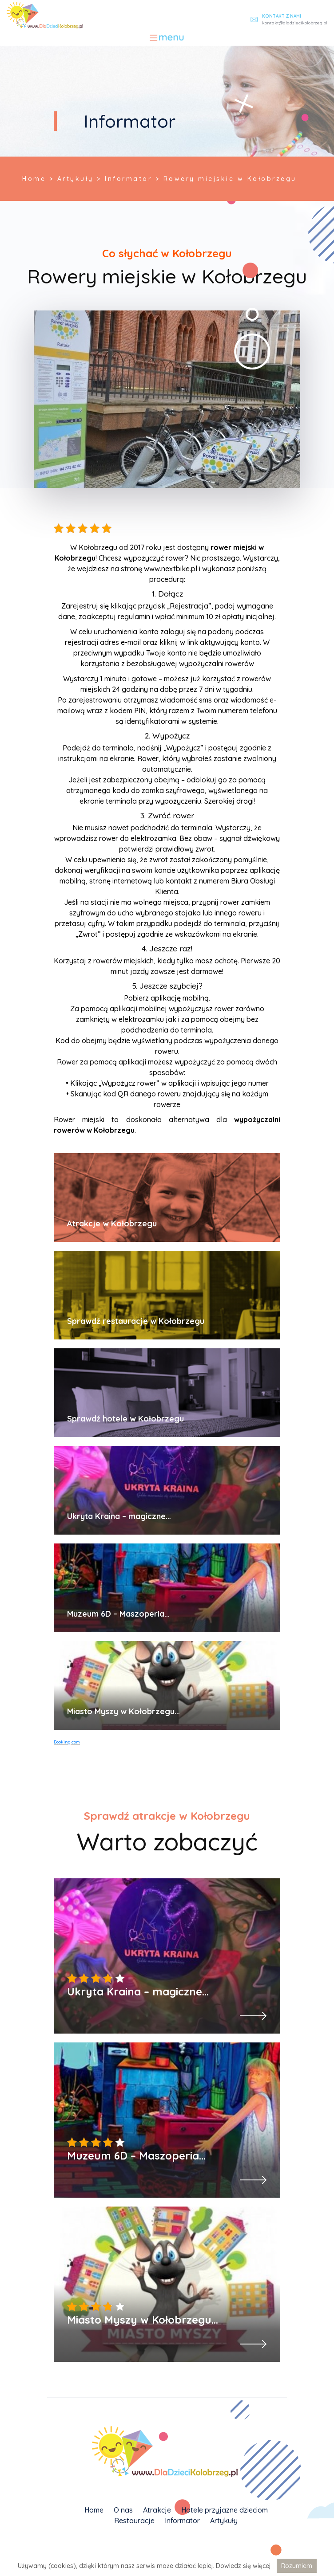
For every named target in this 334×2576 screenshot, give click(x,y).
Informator (182, 2520)
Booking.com (67, 1742)
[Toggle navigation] (167, 37)
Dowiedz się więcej (243, 2566)
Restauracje (134, 2520)
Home (93, 2509)
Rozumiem (296, 2566)
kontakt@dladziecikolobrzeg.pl (294, 23)
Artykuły (224, 2520)
